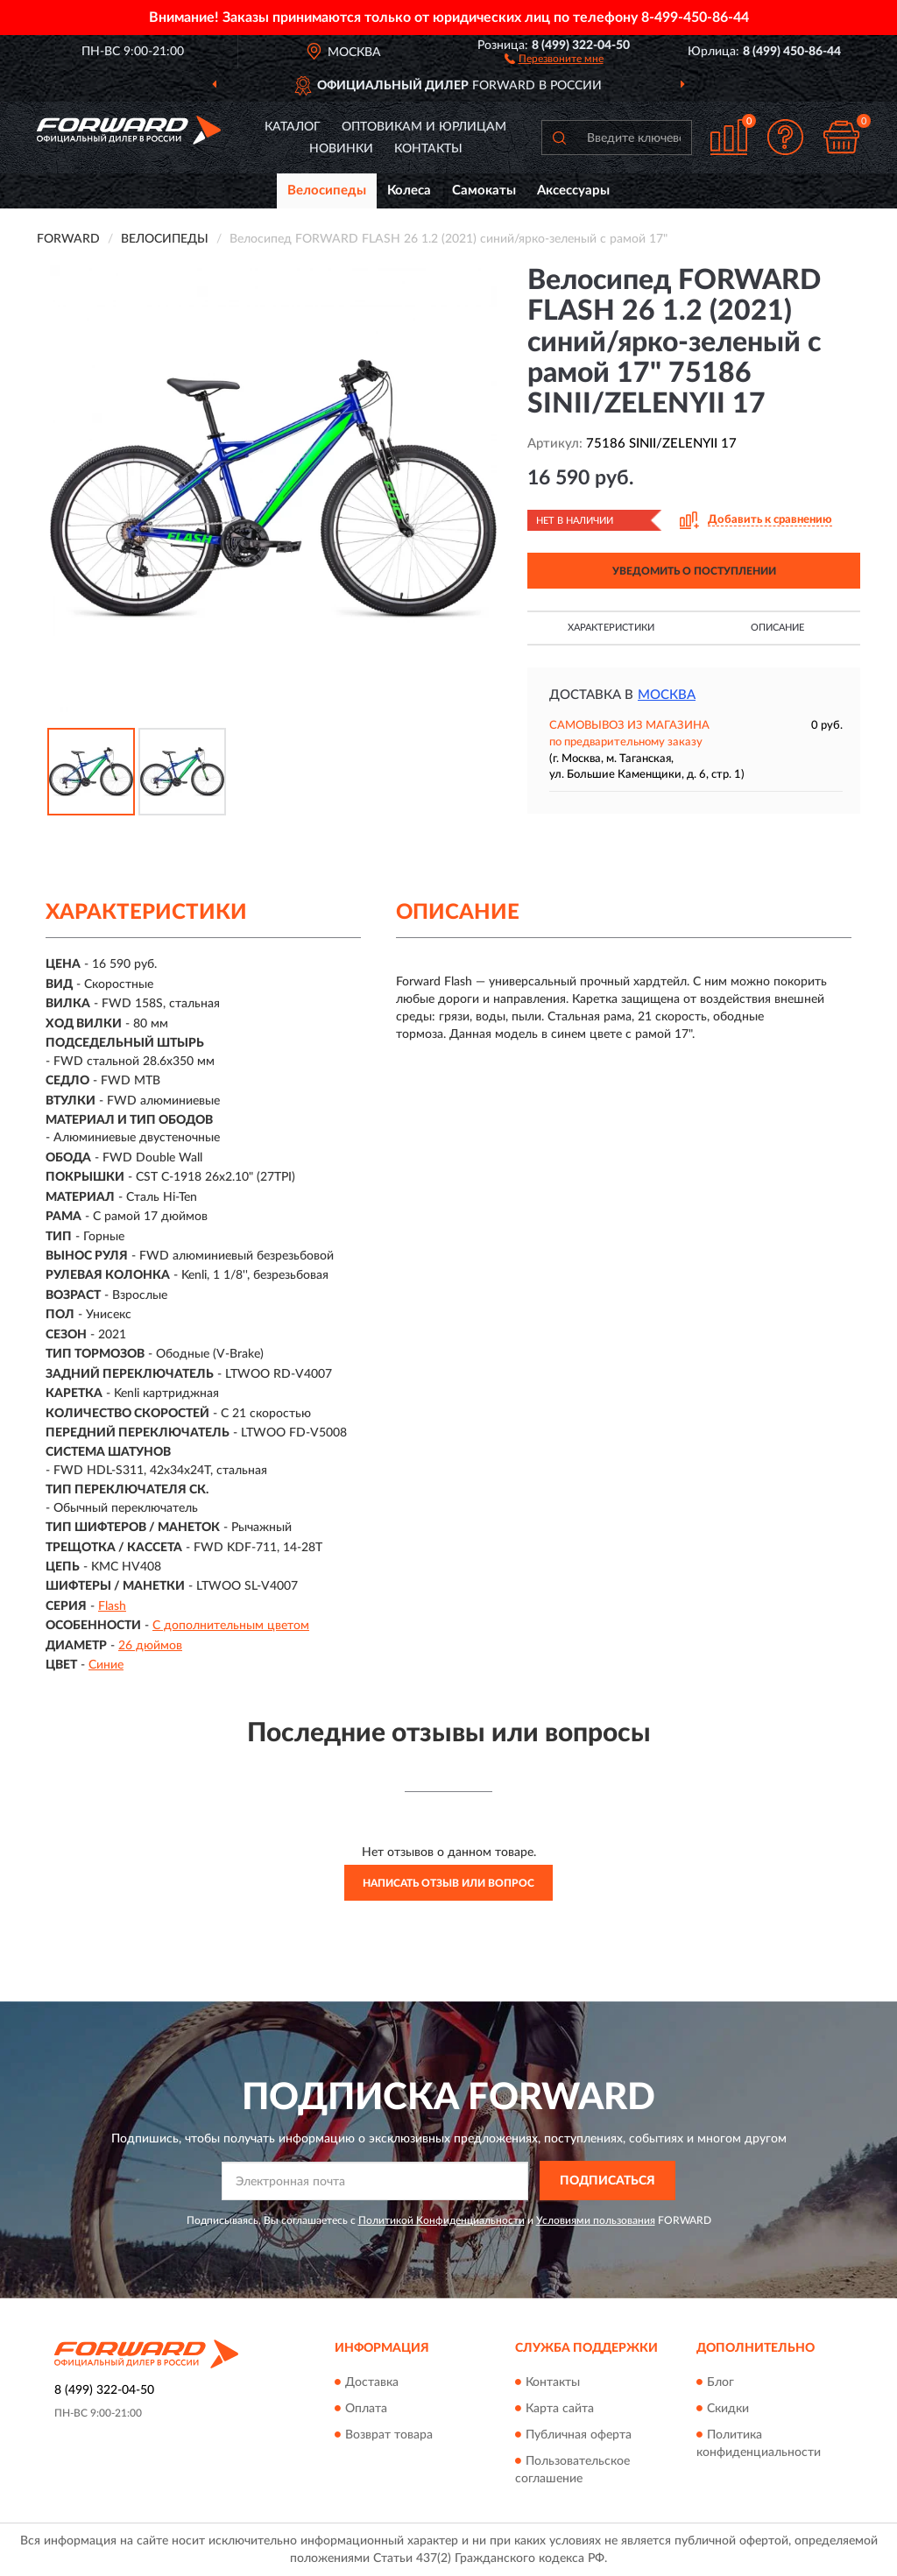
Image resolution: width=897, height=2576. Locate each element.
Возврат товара (389, 2435)
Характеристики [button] (611, 627)
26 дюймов (150, 1646)
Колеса (409, 190)
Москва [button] (667, 695)
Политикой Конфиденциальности (441, 2220)
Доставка (372, 2382)
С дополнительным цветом (230, 1626)
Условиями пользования (595, 2220)
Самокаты (484, 190)
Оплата (366, 2409)
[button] (554, 58)
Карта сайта (560, 2409)
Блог (720, 2382)
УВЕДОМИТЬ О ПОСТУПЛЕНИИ (694, 571)
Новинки (341, 149)
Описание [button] (777, 627)
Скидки (728, 2409)
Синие (106, 1665)
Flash (112, 1606)
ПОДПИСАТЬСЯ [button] (607, 2181)
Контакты (428, 149)
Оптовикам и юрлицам (424, 127)
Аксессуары (573, 190)
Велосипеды (326, 190)
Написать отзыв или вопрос (448, 1883)
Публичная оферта (579, 2435)
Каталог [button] (293, 127)
